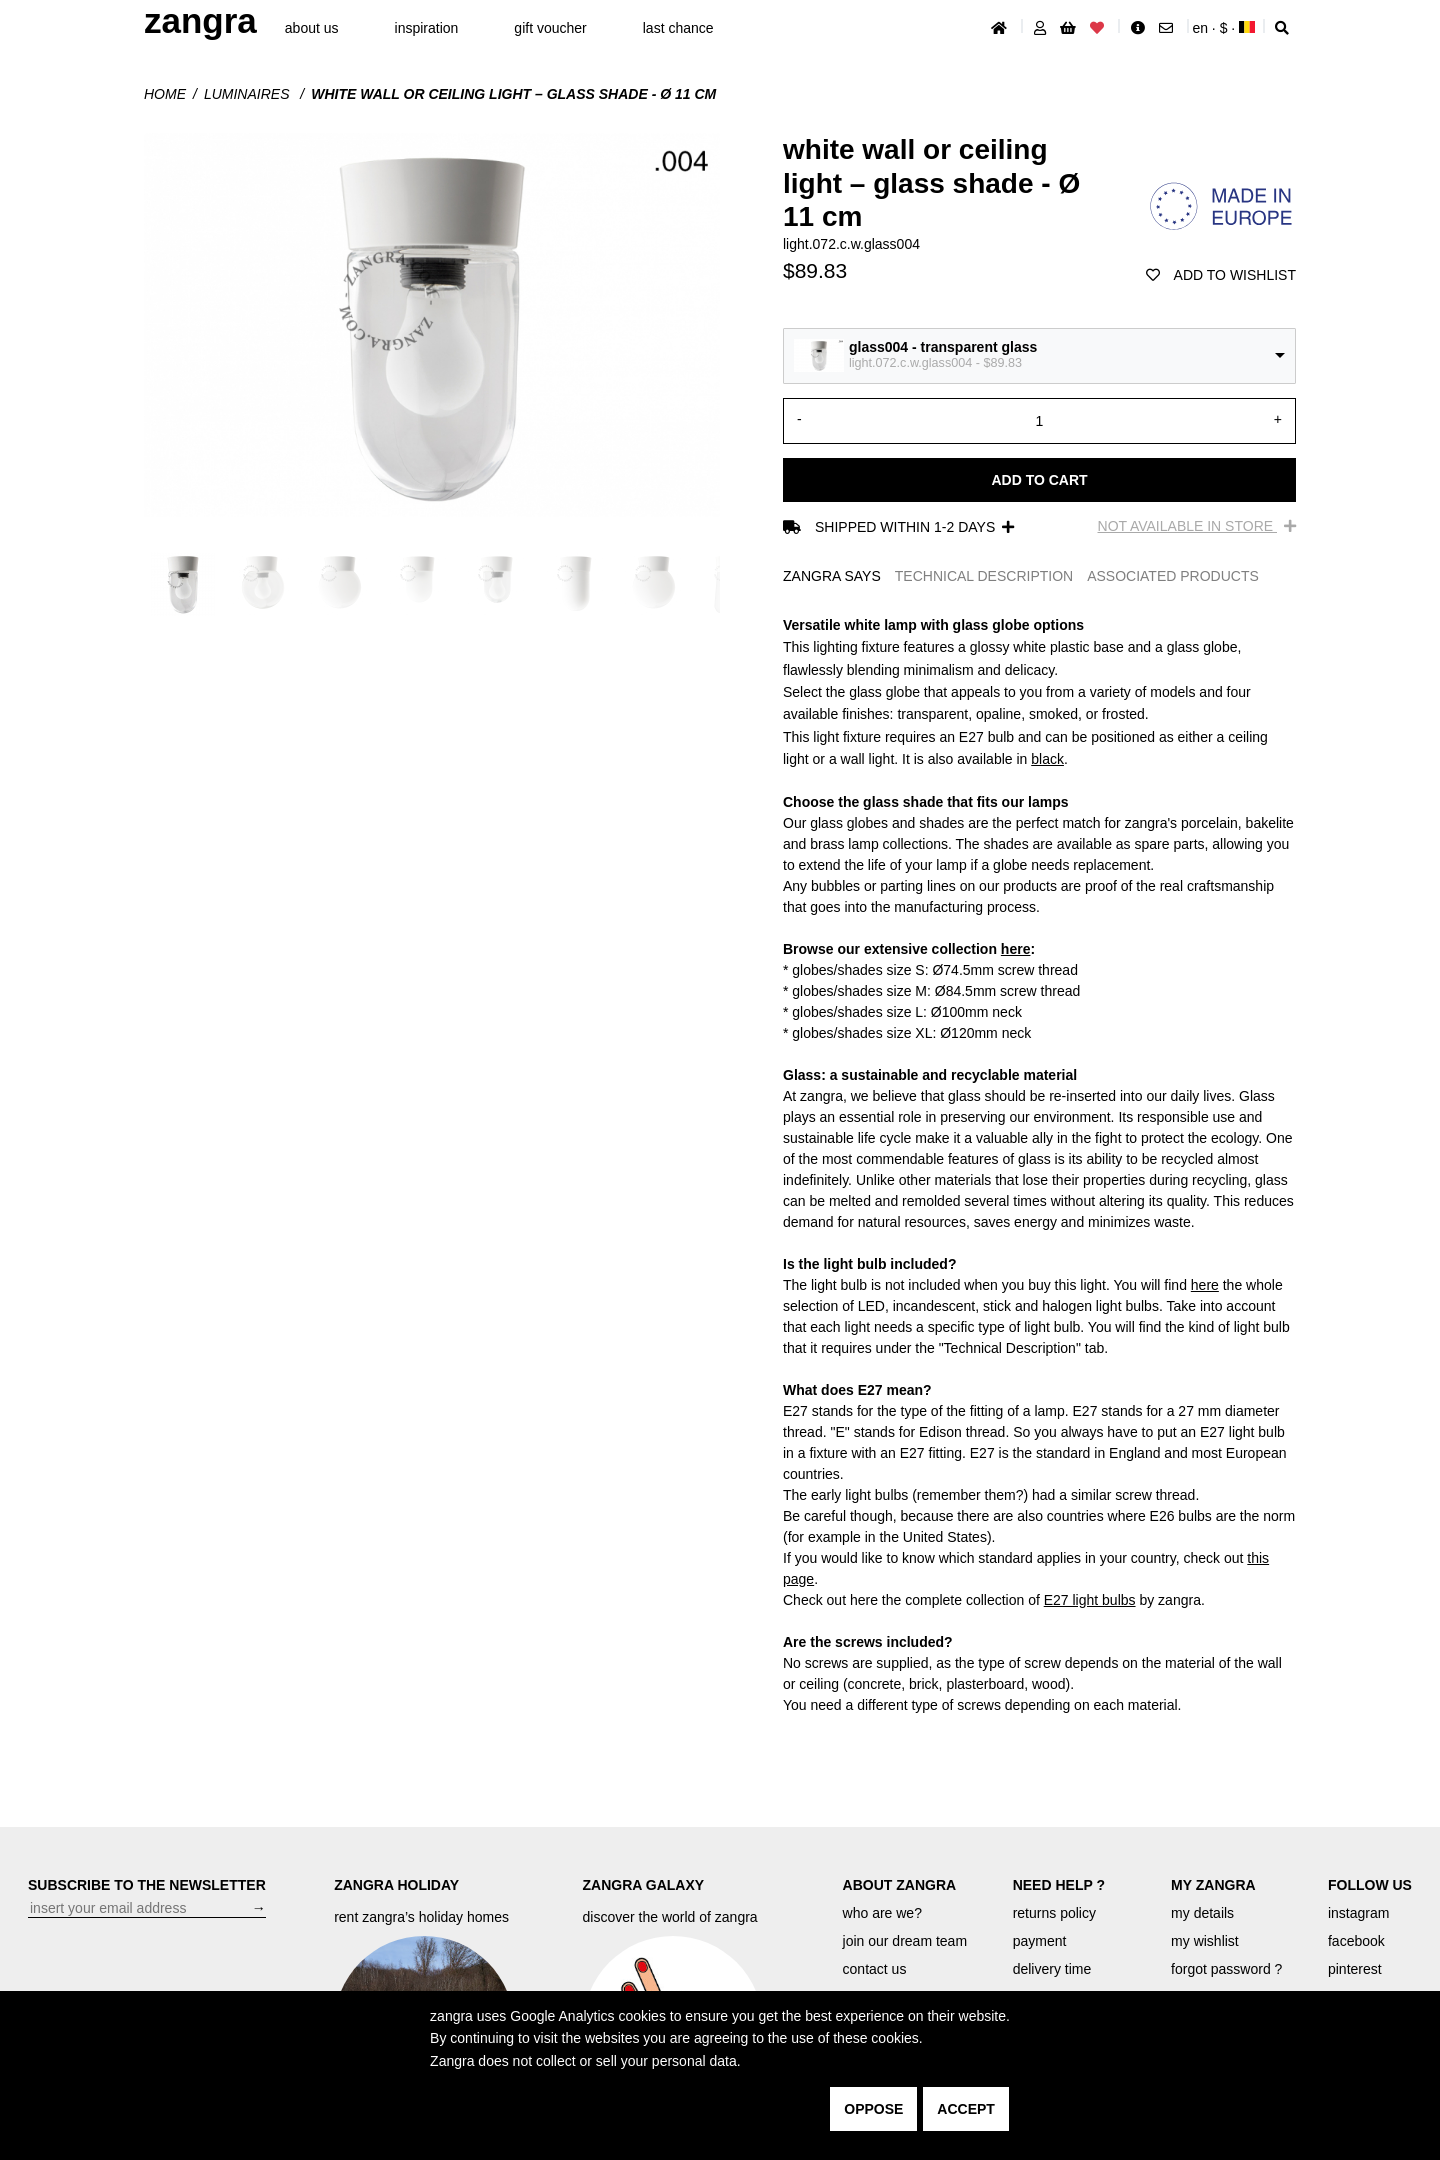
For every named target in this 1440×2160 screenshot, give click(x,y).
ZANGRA (200, 20)
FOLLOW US (1370, 1885)
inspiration (427, 28)
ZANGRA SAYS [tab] (832, 576)
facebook (1356, 1941)
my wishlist (1205, 1941)
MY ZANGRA (1213, 1885)
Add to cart (1039, 480)
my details (1202, 1913)
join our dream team (905, 1941)
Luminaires (248, 94)
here (1016, 949)
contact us (875, 1969)
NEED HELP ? (1059, 1885)
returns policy (1054, 1913)
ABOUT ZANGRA (900, 1885)
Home (165, 94)
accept (966, 2109)
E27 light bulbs (1090, 1600)
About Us (312, 28)
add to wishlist (1221, 275)
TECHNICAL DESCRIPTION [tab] (984, 576)
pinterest (1355, 1969)
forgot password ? (1226, 1969)
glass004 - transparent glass (943, 347)
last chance (678, 28)
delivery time (1052, 1969)
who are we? (882, 1913)
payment (1040, 1941)
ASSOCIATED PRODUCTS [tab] (1173, 576)
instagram (1358, 1913)
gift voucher (550, 28)
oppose (873, 2109)
